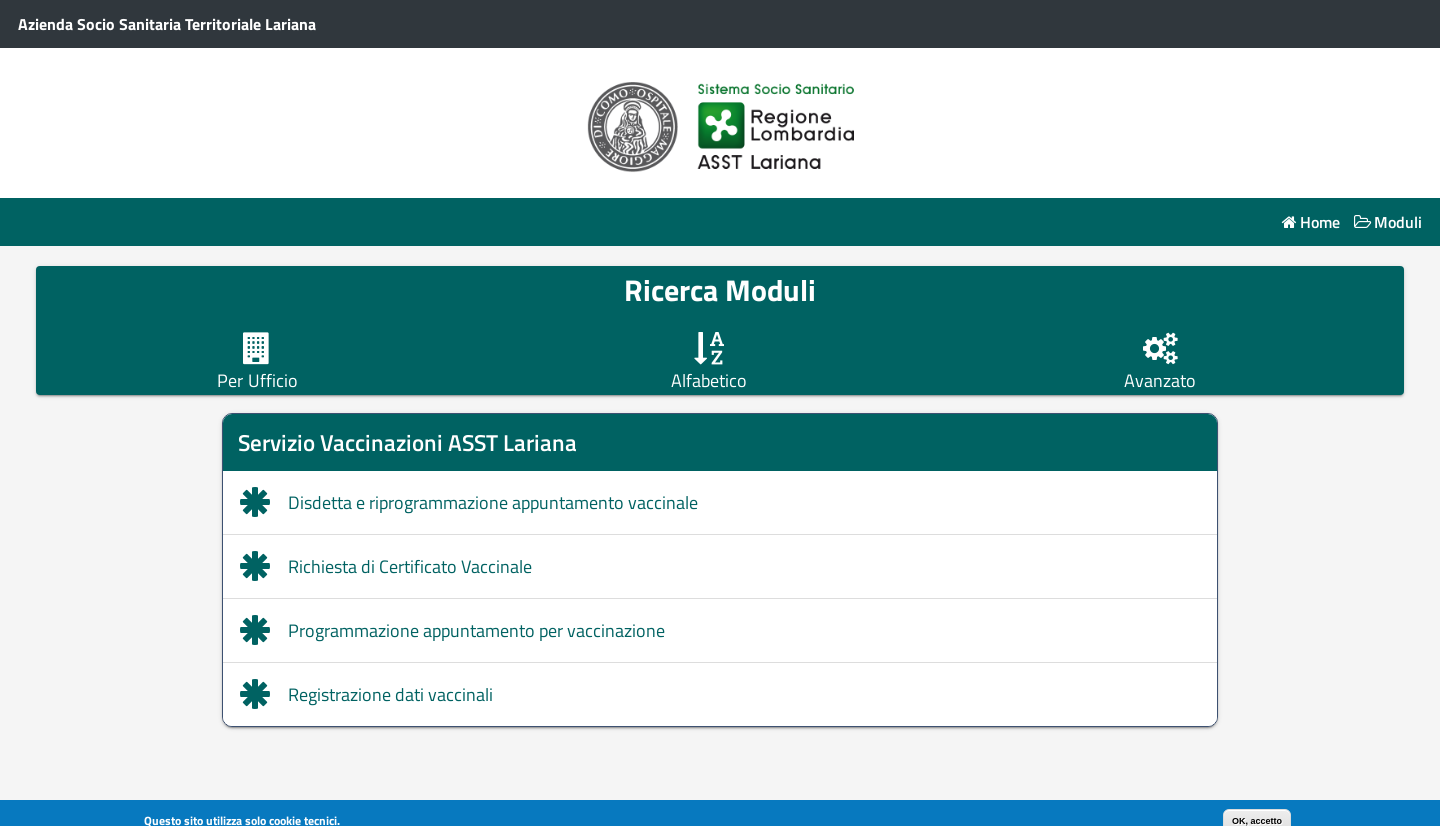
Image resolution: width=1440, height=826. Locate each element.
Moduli (1398, 222)
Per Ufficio (257, 381)
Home (1320, 222)
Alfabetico (709, 381)
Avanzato (1160, 381)
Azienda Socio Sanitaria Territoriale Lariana (167, 24)
